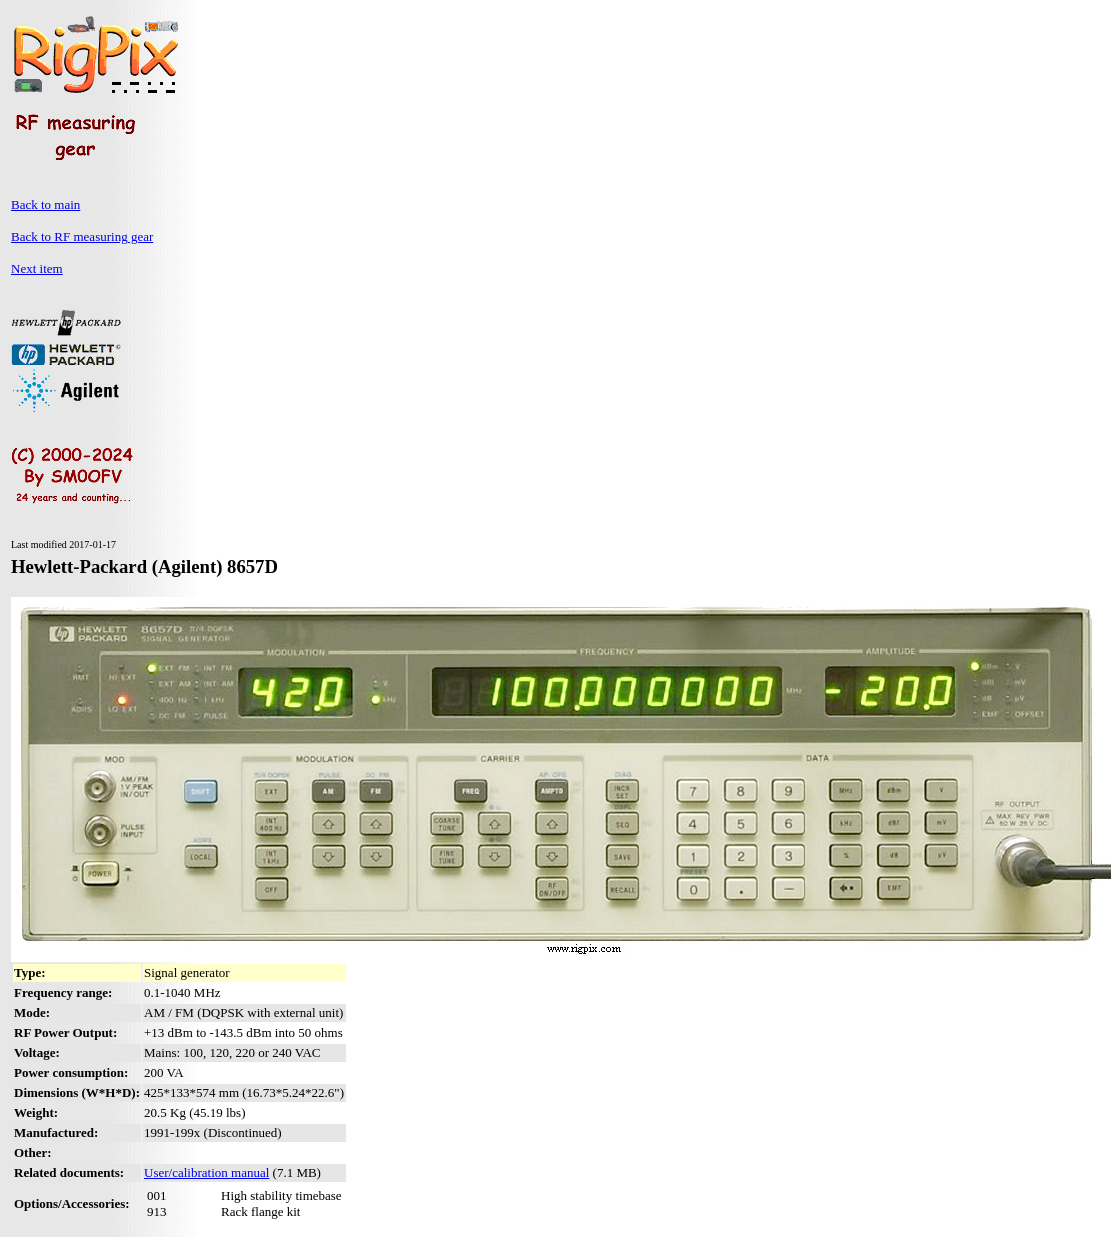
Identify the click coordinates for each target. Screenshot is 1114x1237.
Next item (37, 268)
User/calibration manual (206, 1172)
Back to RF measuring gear (82, 236)
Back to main (45, 204)
